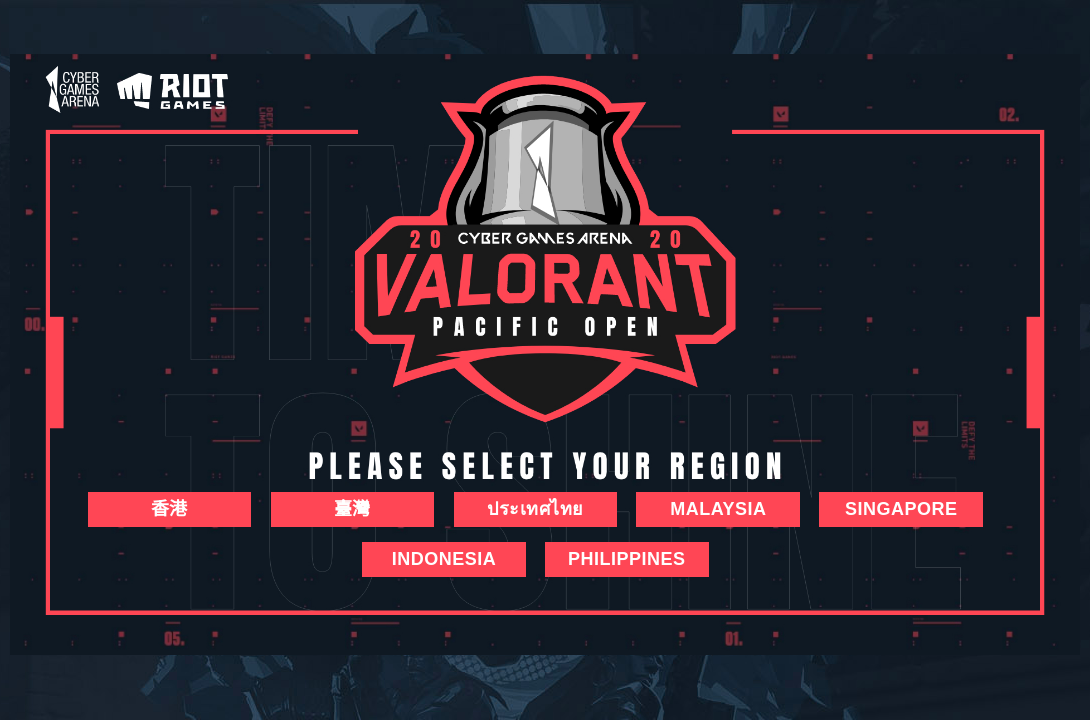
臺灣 (352, 509)
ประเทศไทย (535, 509)
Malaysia (718, 509)
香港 (169, 509)
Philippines (627, 559)
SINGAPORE (901, 509)
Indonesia (444, 559)
